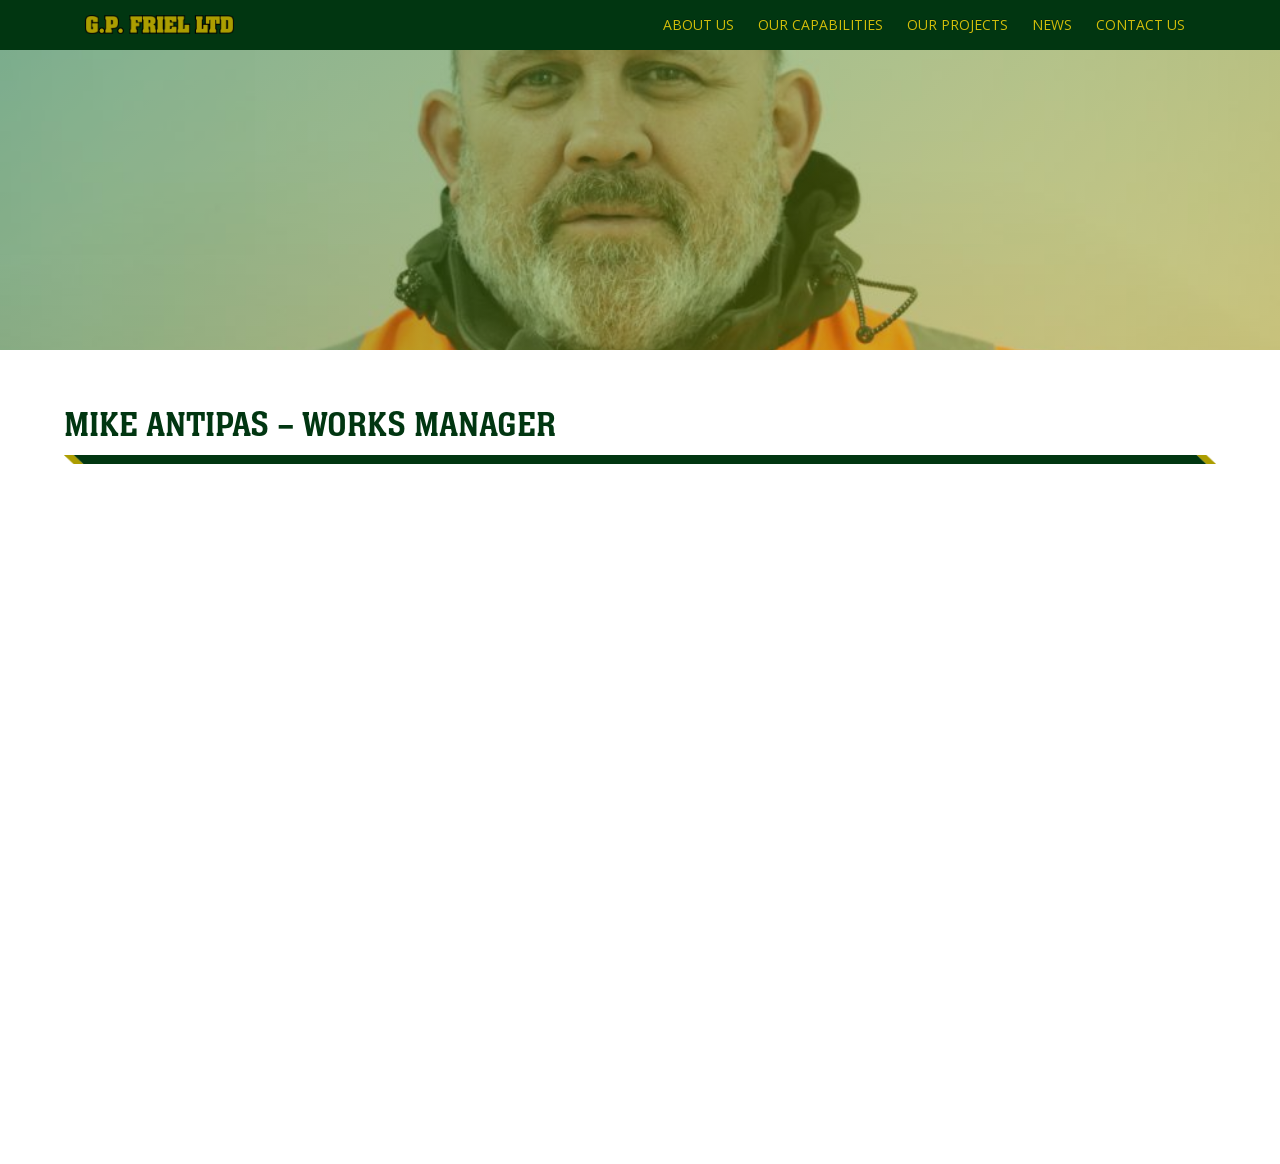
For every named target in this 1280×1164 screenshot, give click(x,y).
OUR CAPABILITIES (820, 24)
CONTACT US (1140, 24)
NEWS (1052, 24)
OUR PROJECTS (957, 24)
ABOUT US (698, 24)
